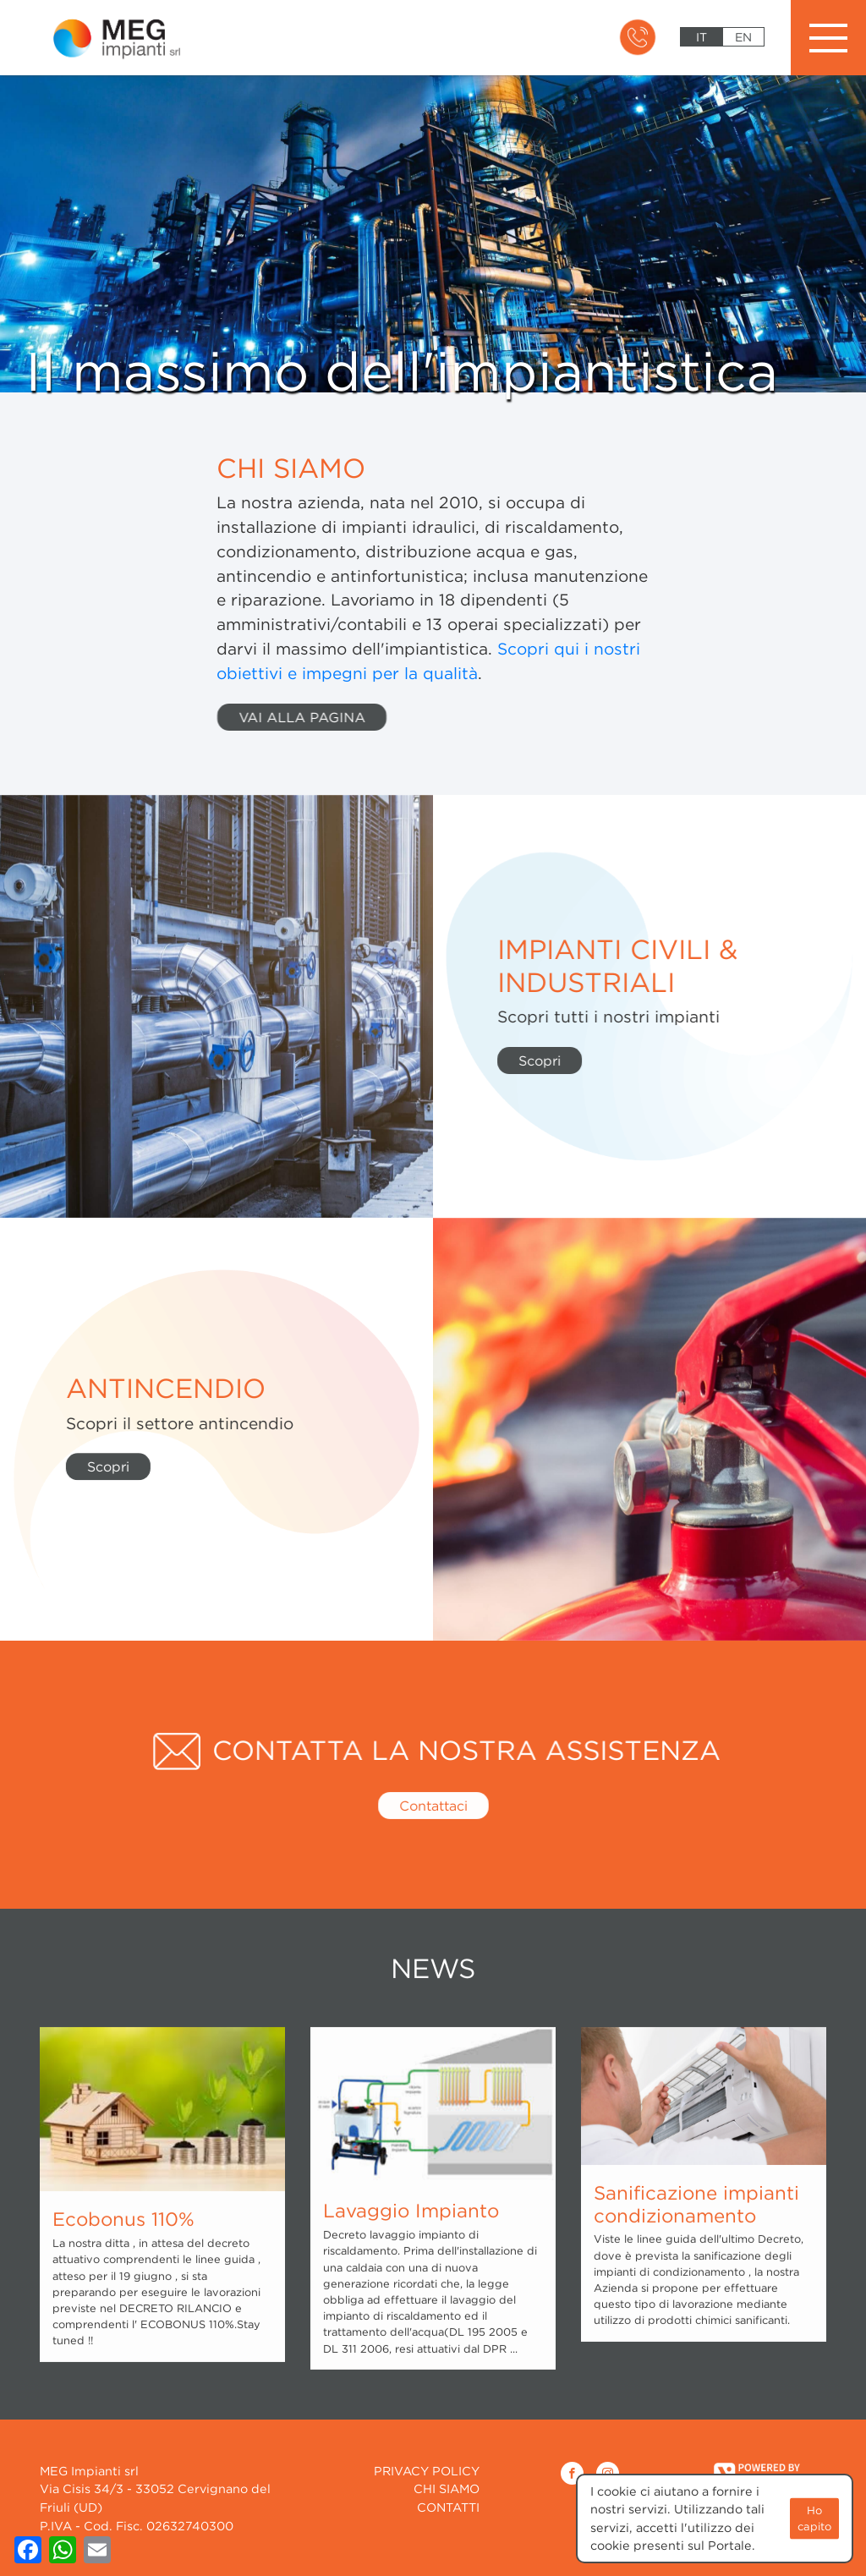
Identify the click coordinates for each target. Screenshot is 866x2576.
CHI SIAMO (447, 2488)
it (701, 36)
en (743, 36)
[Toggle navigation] (828, 37)
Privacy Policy (427, 2470)
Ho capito (814, 2517)
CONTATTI (448, 2507)
